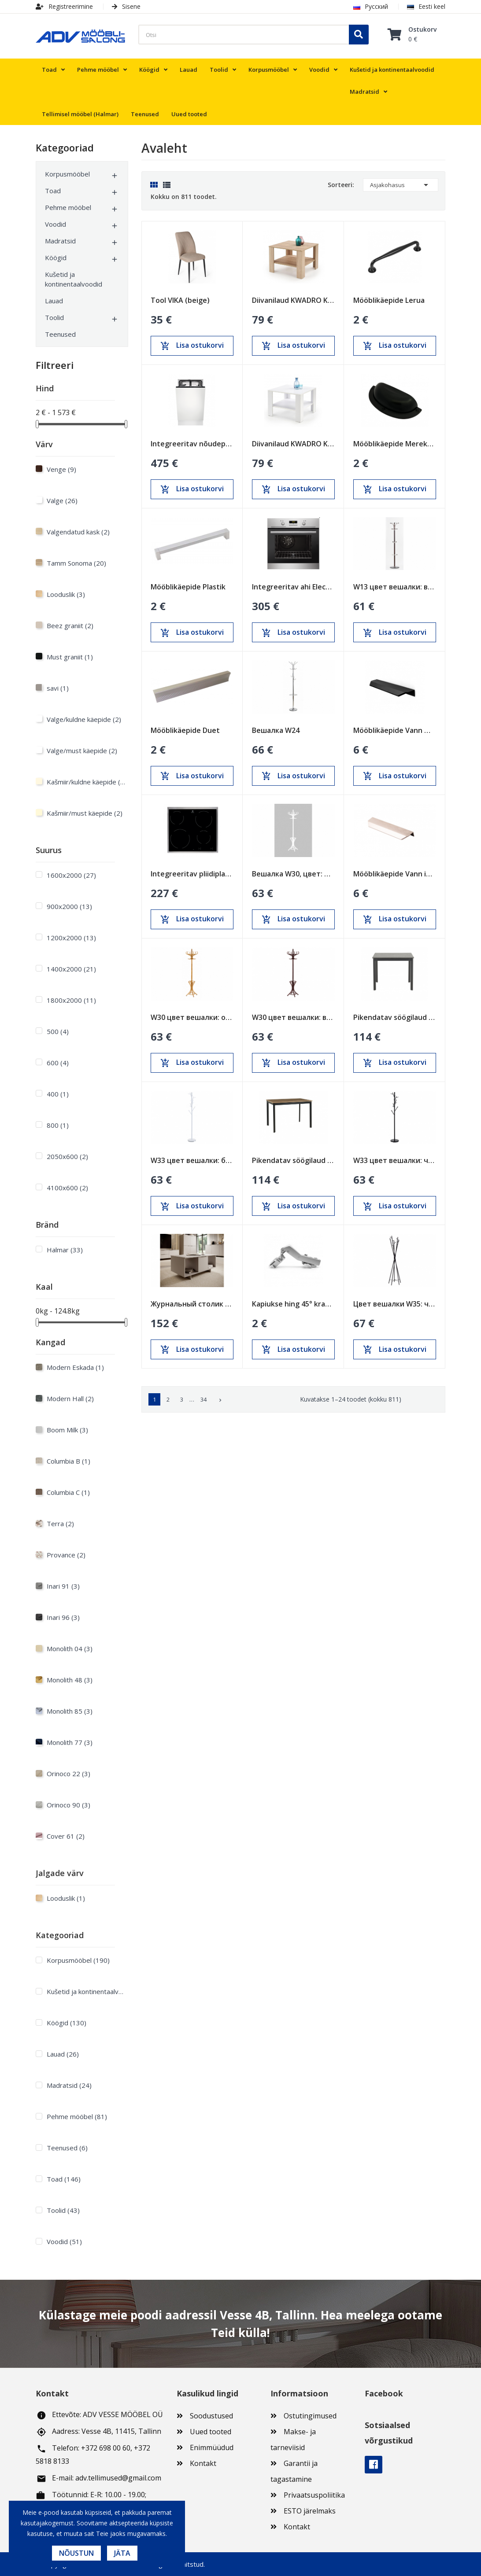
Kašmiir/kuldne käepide (86, 781)
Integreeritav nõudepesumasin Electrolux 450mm (192, 444)
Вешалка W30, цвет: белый (293, 874)
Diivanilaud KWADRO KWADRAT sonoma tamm (293, 300)
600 (58, 1062)
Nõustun (76, 2553)
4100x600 (67, 1187)
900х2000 (69, 906)
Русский (370, 6)
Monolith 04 (69, 1648)
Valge (62, 500)
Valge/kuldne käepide (84, 719)
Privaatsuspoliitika (314, 2495)
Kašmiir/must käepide (84, 813)
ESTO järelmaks (310, 2511)
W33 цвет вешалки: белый (192, 1160)
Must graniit (70, 656)
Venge (61, 469)
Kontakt (203, 2463)
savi (58, 688)
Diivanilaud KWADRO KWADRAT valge (293, 444)
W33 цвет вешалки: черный (394, 1160)
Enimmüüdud (211, 2447)
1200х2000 (71, 937)
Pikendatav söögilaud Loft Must (394, 1017)
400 (58, 1093)
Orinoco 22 (68, 1773)
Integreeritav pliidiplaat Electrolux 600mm (192, 874)
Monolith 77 (69, 1742)
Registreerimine (64, 6)
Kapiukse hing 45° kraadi (293, 1304)
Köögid (56, 257)
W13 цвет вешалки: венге (394, 587)
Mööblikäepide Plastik (188, 587)
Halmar (65, 1249)
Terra (60, 1523)
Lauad (54, 300)
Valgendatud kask (78, 531)
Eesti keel (426, 6)
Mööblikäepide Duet (185, 730)
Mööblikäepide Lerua (389, 300)
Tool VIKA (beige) (180, 300)
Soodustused (211, 2416)
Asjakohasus (400, 185)
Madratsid (60, 240)
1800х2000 (71, 1000)
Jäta (122, 2553)
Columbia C (68, 1492)
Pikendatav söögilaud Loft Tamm (293, 1160)
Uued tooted (210, 2431)
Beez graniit (70, 625)
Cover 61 (66, 1836)
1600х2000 (71, 875)
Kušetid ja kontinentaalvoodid (73, 279)
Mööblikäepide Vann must (394, 730)
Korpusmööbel (67, 173)
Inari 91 (63, 1586)
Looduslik (66, 594)
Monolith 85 (69, 1711)
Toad (53, 190)
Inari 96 (63, 1617)
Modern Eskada (75, 1367)
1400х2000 (71, 968)
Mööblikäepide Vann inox (394, 874)
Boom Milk (67, 1429)
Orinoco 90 (68, 1804)
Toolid (54, 317)
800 (58, 1125)
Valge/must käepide (82, 750)
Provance (66, 1554)
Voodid (55, 224)
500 (58, 1031)
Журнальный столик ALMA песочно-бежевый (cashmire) (192, 1304)
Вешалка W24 (276, 730)
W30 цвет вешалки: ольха (192, 1017)
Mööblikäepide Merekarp (394, 444)
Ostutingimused (310, 2416)
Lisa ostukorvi (192, 345)
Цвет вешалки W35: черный (394, 1304)
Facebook (373, 2464)
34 (203, 1399)
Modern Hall (70, 1398)
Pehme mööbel (68, 207)
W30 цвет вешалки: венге (293, 1017)
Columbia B (68, 1461)
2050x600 (67, 1156)
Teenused (60, 334)
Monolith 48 (69, 1679)
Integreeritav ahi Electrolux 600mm (293, 587)
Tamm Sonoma (76, 563)
